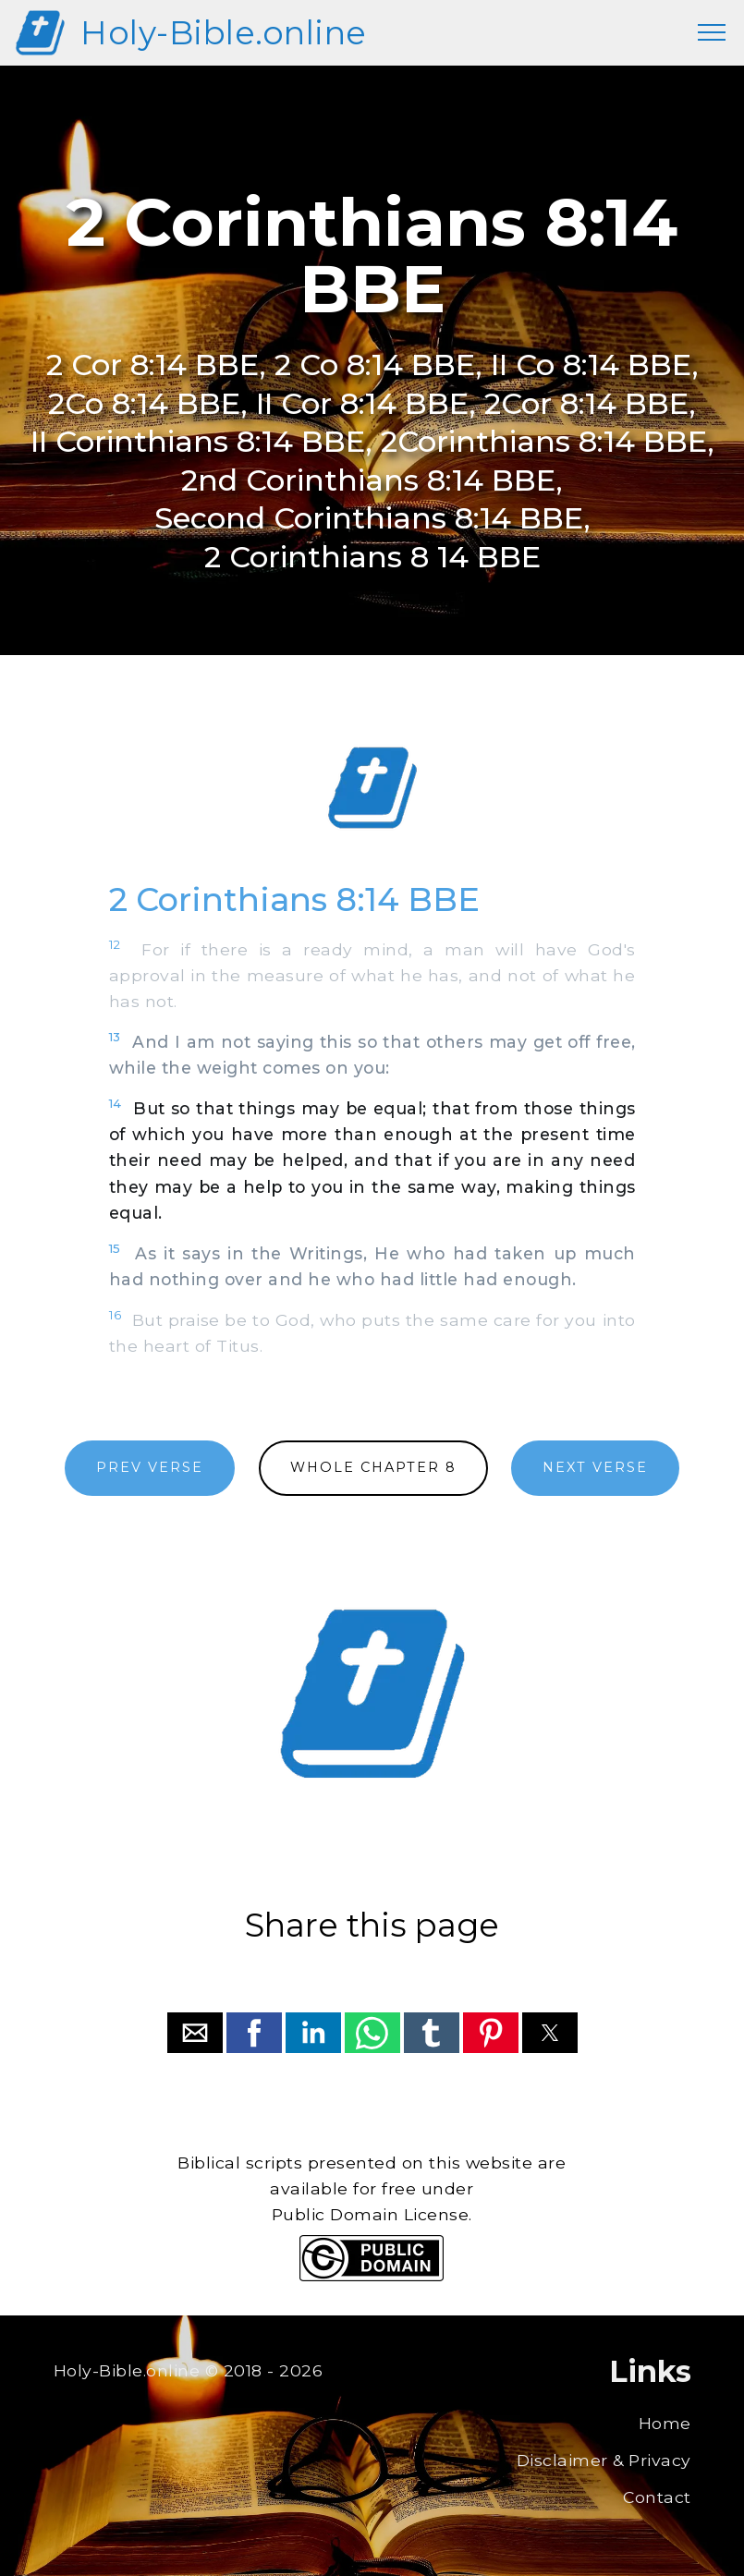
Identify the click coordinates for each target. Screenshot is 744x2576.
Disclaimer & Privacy (604, 2460)
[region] (372, 788)
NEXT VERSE (595, 1467)
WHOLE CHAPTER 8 (373, 1467)
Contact (657, 2497)
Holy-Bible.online (223, 33)
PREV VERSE (149, 1467)
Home (665, 2423)
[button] (195, 2032)
